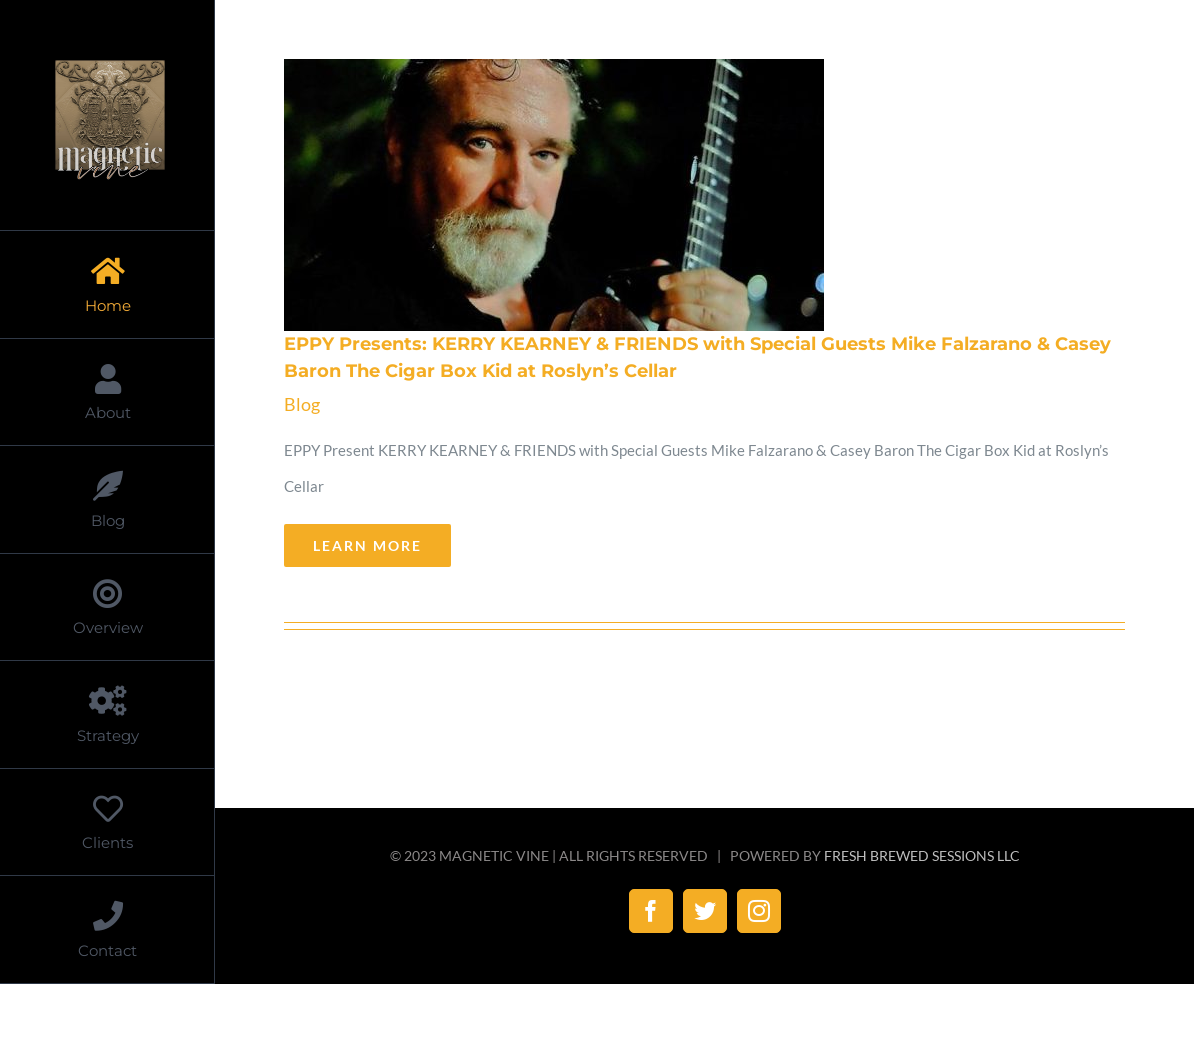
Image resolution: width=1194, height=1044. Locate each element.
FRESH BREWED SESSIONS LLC (922, 855)
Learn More (367, 545)
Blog (302, 404)
